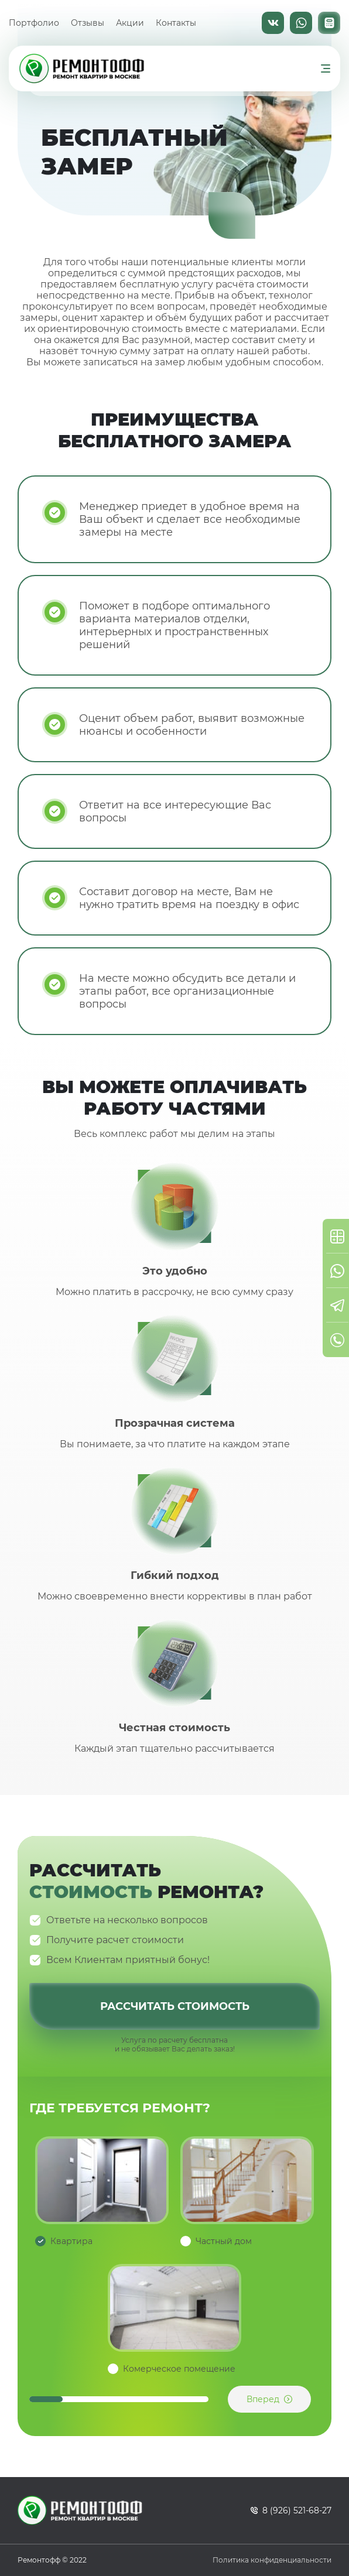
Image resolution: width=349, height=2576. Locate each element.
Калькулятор (329, 23)
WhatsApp (301, 23)
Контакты (176, 23)
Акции (130, 23)
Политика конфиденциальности (272, 2560)
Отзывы (87, 23)
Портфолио (34, 23)
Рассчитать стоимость (174, 2006)
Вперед (263, 2399)
